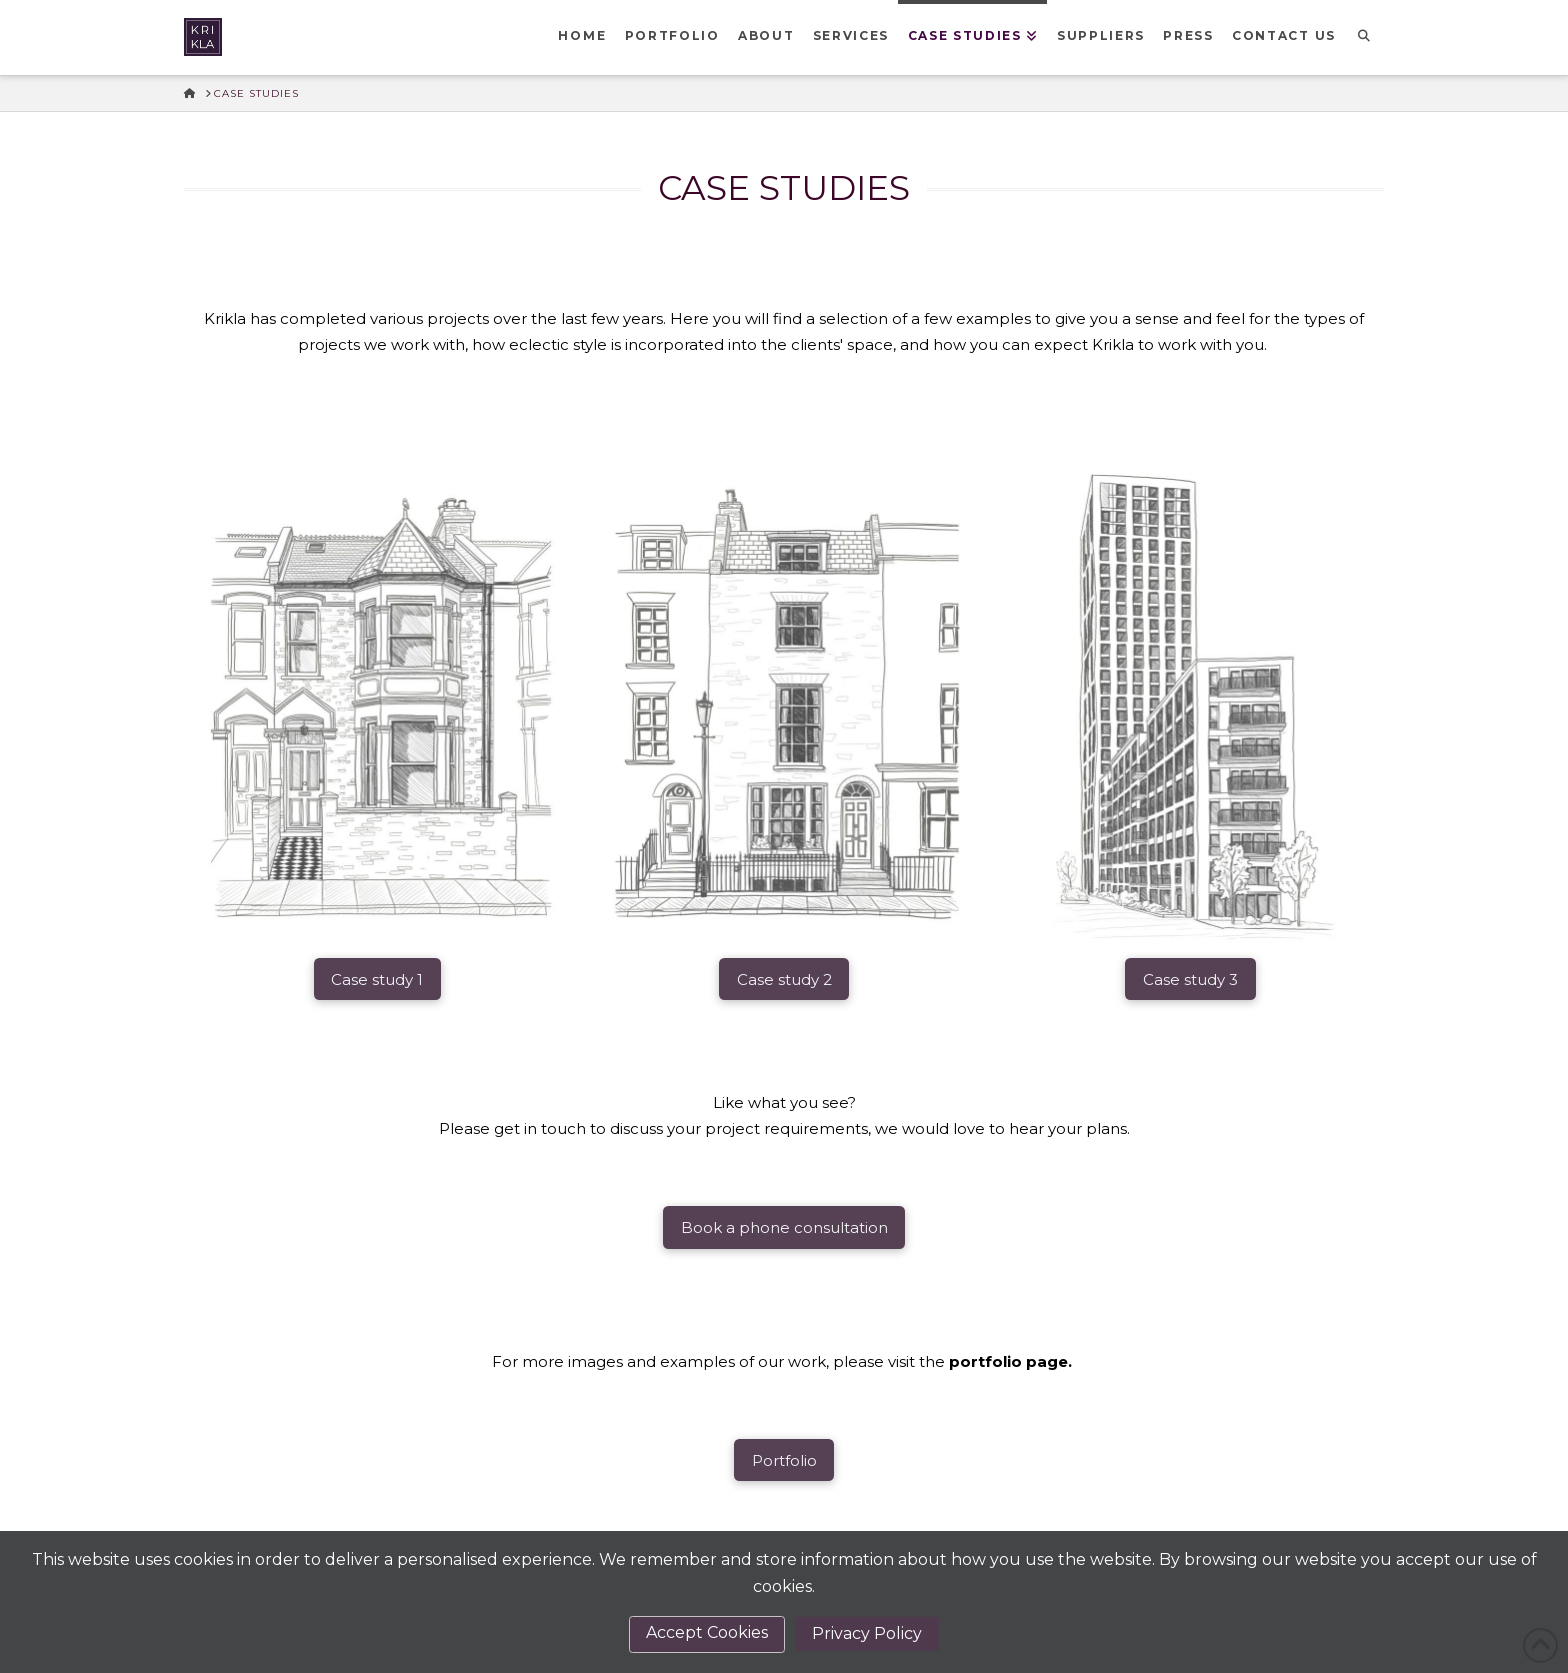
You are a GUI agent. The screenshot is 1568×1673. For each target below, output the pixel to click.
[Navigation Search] (1364, 37)
